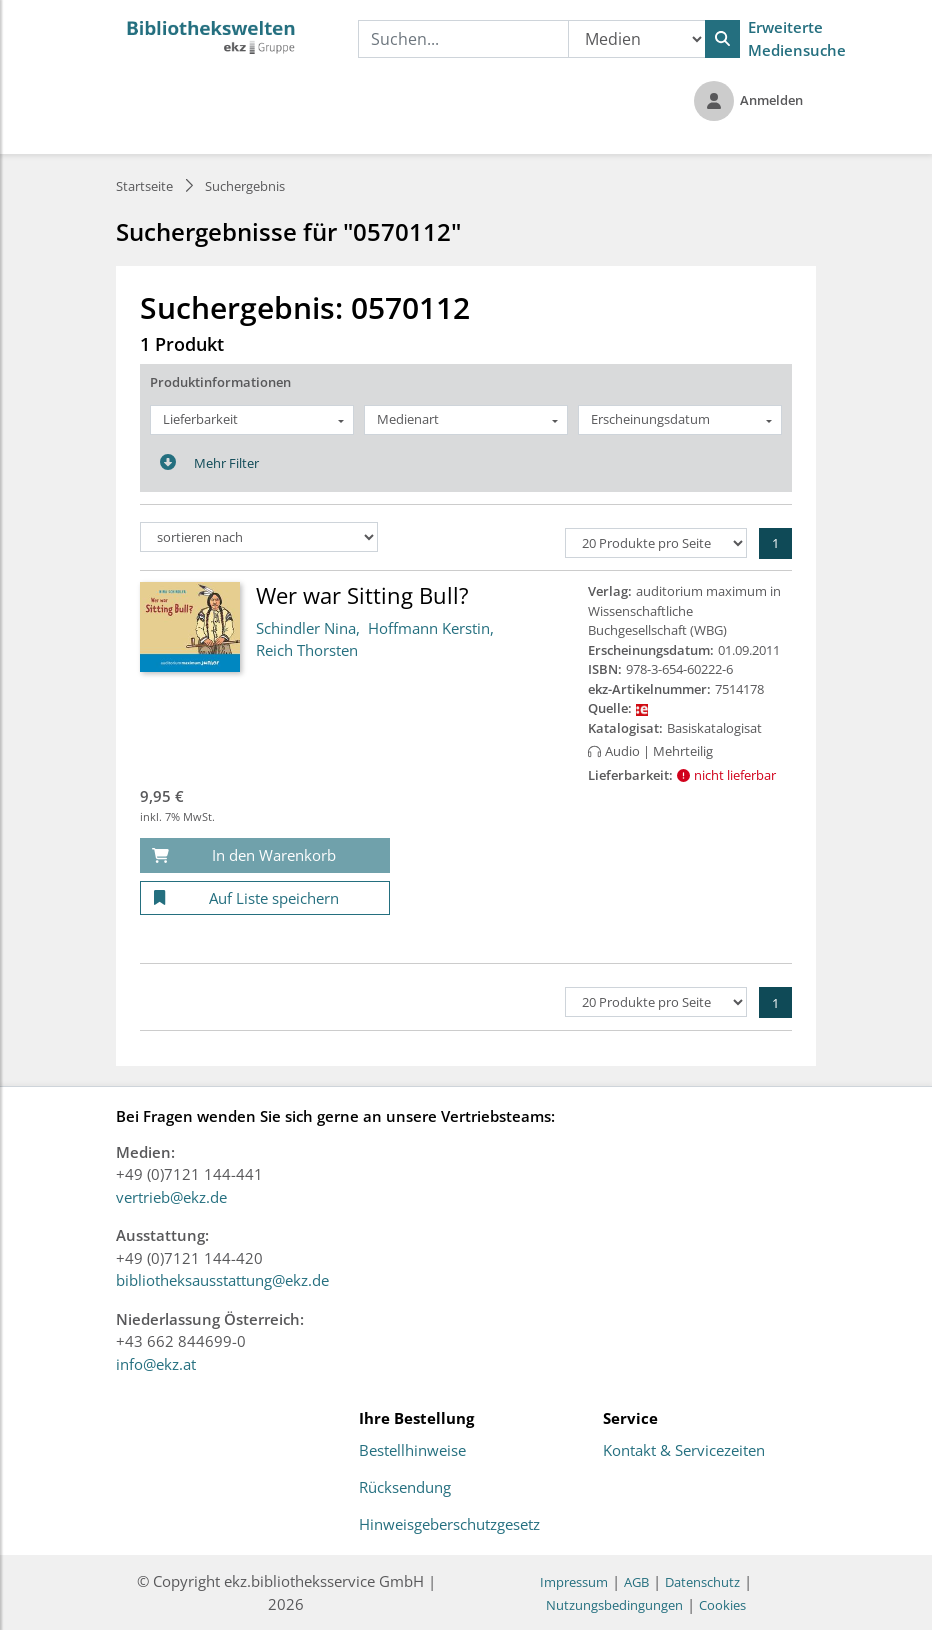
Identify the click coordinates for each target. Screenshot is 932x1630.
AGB (636, 1582)
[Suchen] (722, 39)
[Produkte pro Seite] (656, 543)
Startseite (144, 186)
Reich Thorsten (307, 650)
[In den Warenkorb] (265, 855)
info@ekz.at (156, 1364)
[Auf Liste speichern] (265, 898)
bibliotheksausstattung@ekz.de (222, 1280)
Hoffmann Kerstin (429, 628)
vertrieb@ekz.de (171, 1197)
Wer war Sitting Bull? (362, 595)
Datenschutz (702, 1582)
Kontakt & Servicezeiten (684, 1451)
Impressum (574, 1582)
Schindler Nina (306, 628)
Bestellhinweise (412, 1451)
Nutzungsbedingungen (614, 1605)
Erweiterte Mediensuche (797, 38)
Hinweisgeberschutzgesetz (449, 1525)
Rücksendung (405, 1488)
